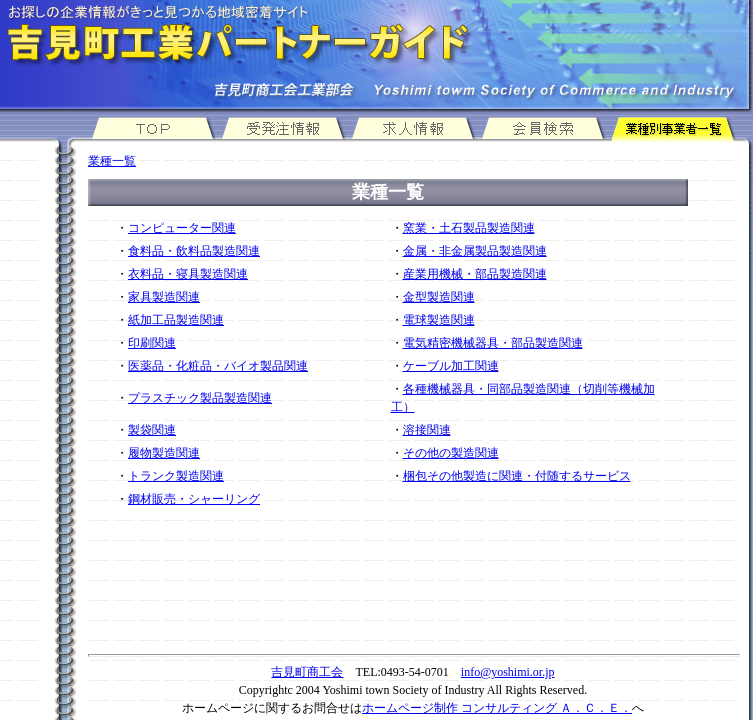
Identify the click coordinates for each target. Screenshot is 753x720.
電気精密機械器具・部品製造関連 (493, 343)
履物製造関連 (164, 453)
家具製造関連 (164, 297)
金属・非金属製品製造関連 (475, 251)
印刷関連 (152, 343)
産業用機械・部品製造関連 (475, 274)
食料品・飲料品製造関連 (194, 251)
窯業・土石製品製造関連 (469, 228)
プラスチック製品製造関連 (200, 398)
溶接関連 (427, 430)
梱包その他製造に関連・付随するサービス (517, 476)
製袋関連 (152, 430)
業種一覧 (112, 161)
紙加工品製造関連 (176, 320)
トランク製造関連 (176, 476)
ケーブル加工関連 (451, 366)
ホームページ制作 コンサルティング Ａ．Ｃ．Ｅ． (497, 708)
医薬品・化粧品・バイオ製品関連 (218, 366)
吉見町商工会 (307, 672)
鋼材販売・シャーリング (194, 499)
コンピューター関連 (182, 228)
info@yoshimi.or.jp (508, 672)
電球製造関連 (439, 320)
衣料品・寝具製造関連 (188, 274)
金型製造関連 (439, 297)
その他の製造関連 (451, 453)
